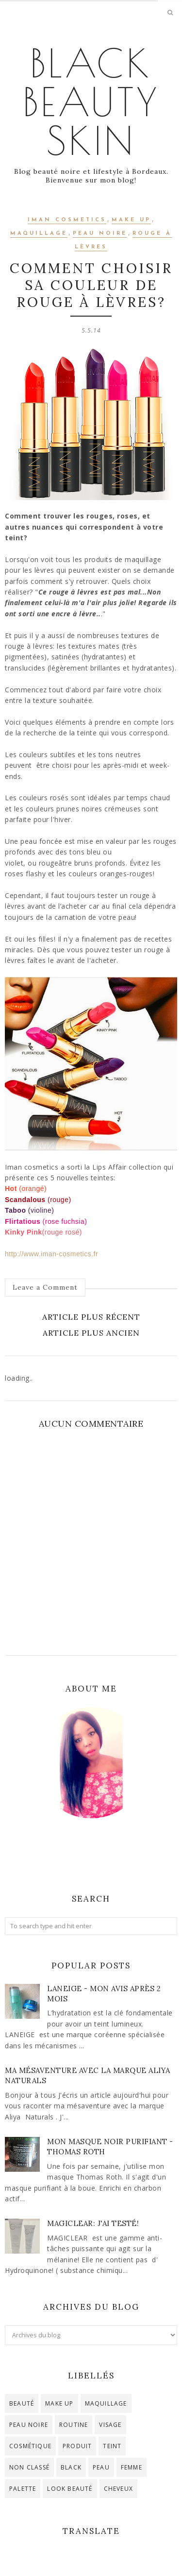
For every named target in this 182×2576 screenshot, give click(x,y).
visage (110, 2425)
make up (131, 220)
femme (131, 2467)
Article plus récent (91, 1317)
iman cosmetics (67, 220)
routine (73, 2425)
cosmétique (30, 2446)
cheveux (118, 2489)
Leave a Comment (45, 1287)
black (71, 2467)
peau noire (100, 233)
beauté (21, 2403)
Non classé (29, 2467)
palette (22, 2489)
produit (77, 2446)
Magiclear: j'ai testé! (93, 2223)
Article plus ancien (91, 1333)
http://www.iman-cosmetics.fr (51, 1254)
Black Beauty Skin (91, 101)
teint (112, 2446)
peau (101, 2467)
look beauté (69, 2489)
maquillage (38, 233)
